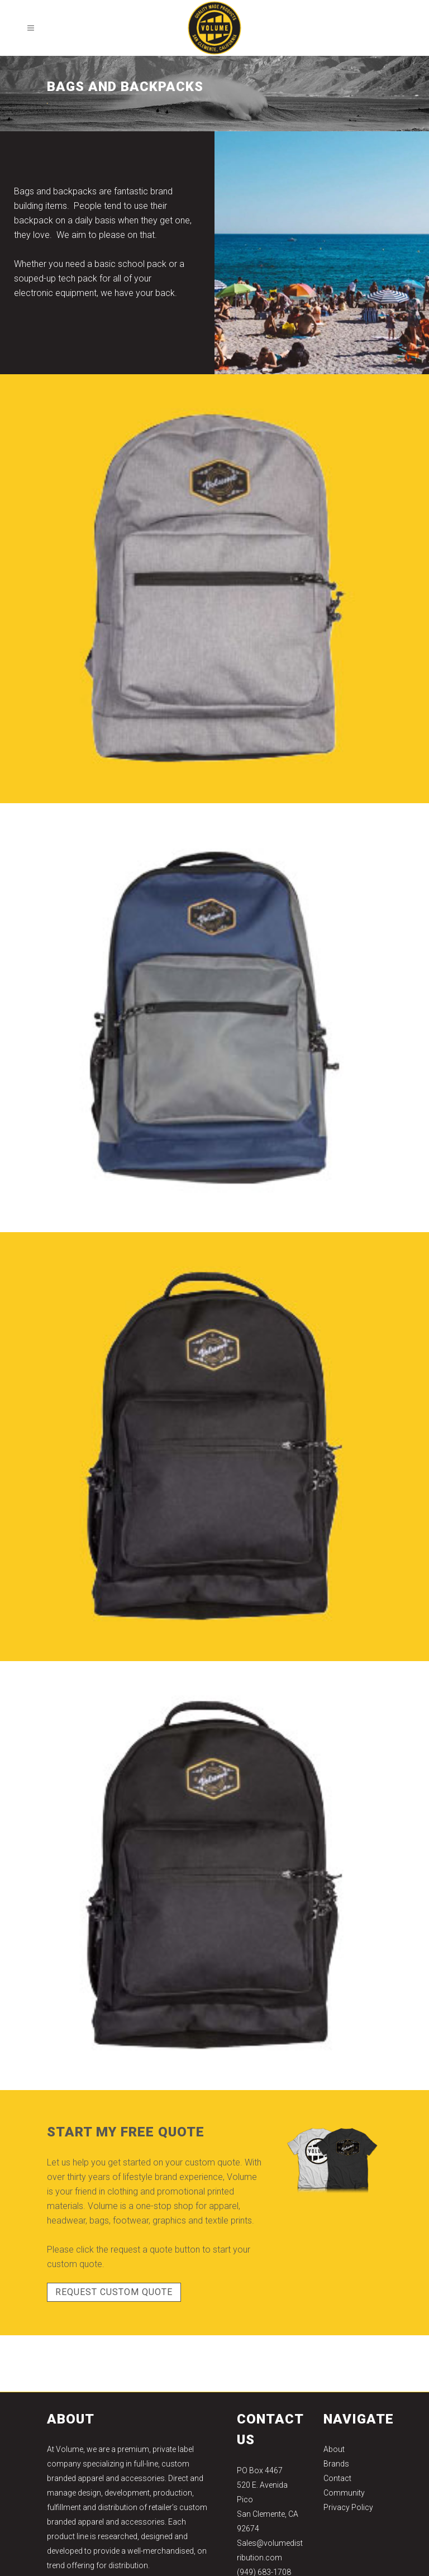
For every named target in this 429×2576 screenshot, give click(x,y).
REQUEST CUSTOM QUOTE (114, 2292)
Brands (336, 2463)
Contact (337, 2478)
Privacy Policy (348, 2507)
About (334, 2449)
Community (344, 2492)
